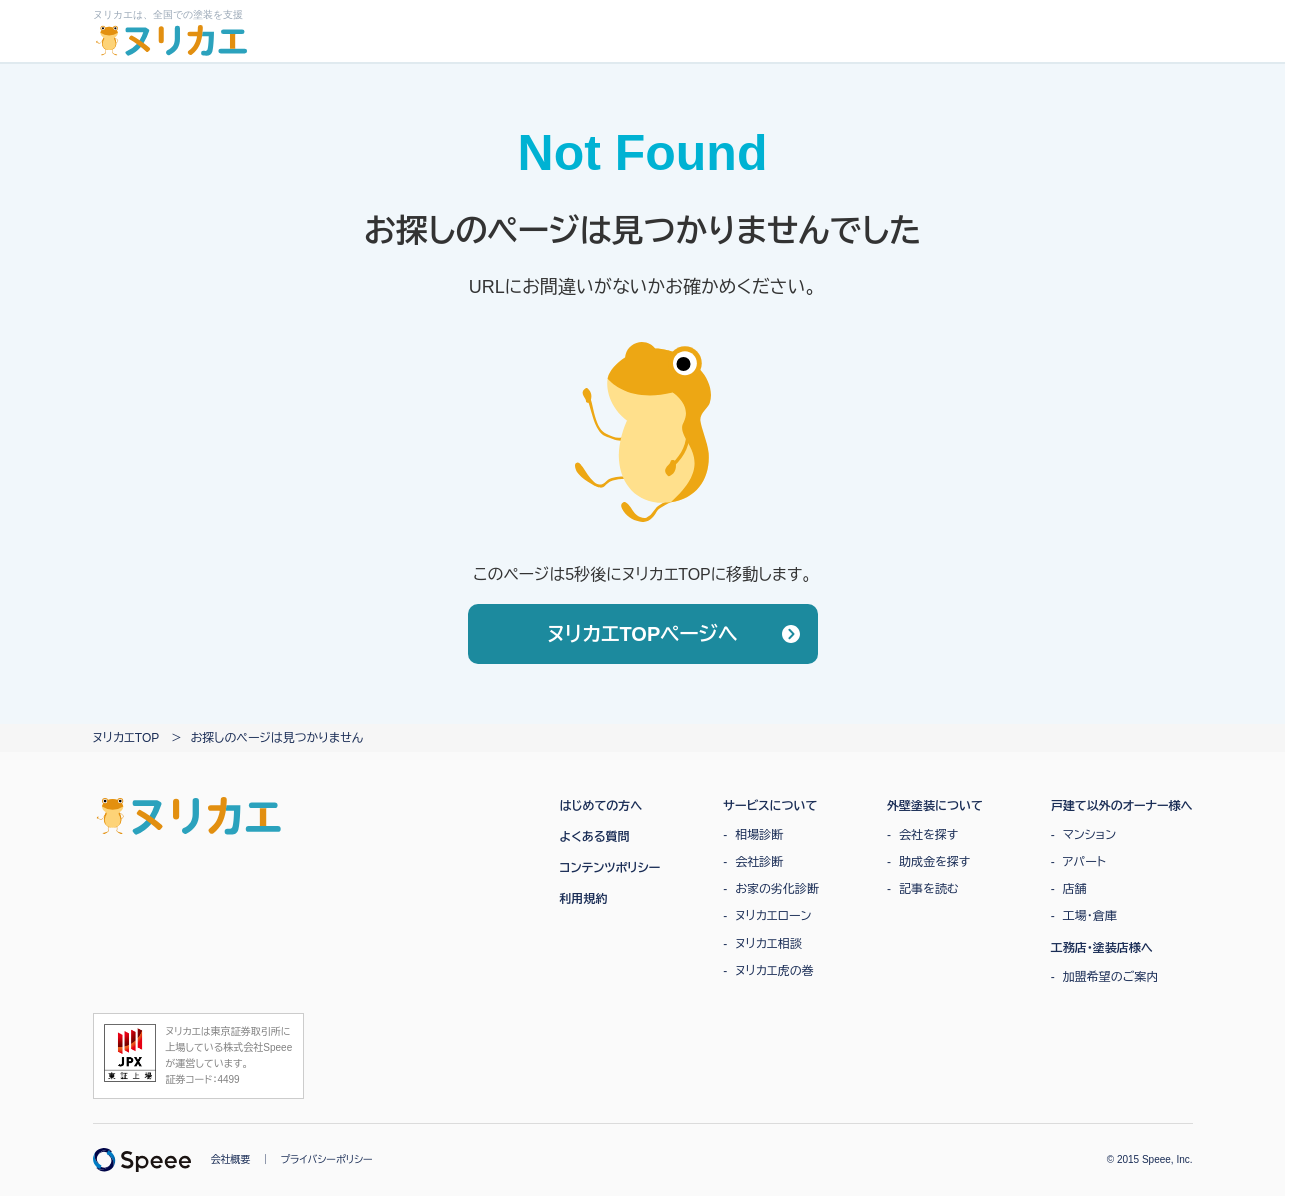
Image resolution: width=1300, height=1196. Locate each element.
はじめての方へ (601, 806)
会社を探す (928, 835)
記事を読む (929, 889)
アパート (1084, 862)
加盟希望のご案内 (1111, 977)
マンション (1089, 835)
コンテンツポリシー (610, 868)
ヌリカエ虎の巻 (774, 971)
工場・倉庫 (1090, 916)
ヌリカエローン (773, 916)
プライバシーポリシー (327, 1159)
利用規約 (584, 899)
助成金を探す (934, 862)
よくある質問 (595, 837)
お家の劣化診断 (777, 889)
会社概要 (231, 1159)
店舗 (1075, 889)
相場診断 (759, 835)
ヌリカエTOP (126, 738)
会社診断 (759, 862)
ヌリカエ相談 (768, 944)
